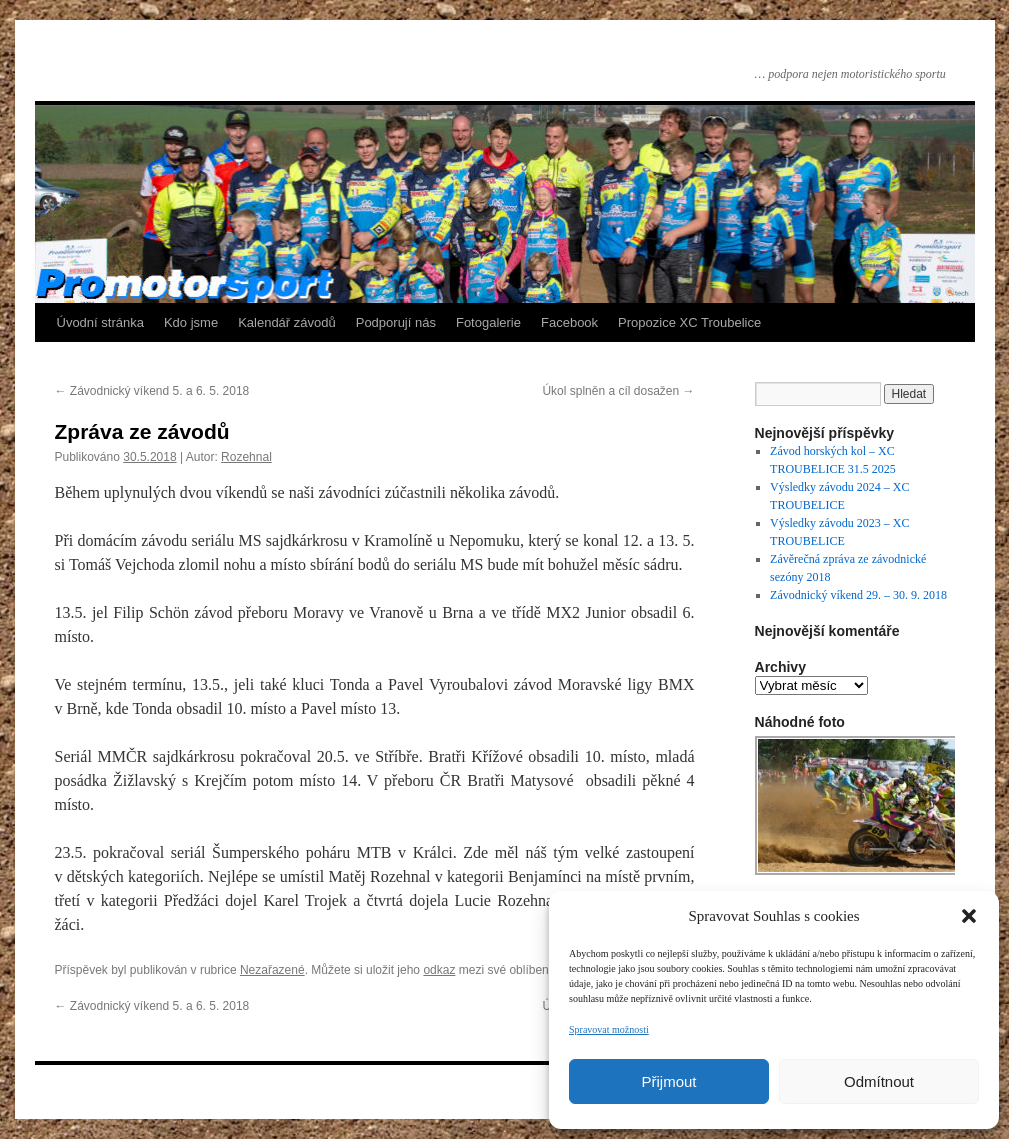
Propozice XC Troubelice (689, 322)
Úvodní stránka (100, 322)
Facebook (569, 322)
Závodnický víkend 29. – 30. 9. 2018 (858, 595)
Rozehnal (246, 457)
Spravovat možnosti (609, 1029)
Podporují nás (396, 322)
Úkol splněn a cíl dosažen (618, 391)
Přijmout (668, 1081)
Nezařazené (272, 970)
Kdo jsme (191, 322)
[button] (969, 916)
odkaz (439, 970)
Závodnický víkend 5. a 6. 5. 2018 (152, 391)
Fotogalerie (488, 322)
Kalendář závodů (287, 322)
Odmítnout (879, 1081)
